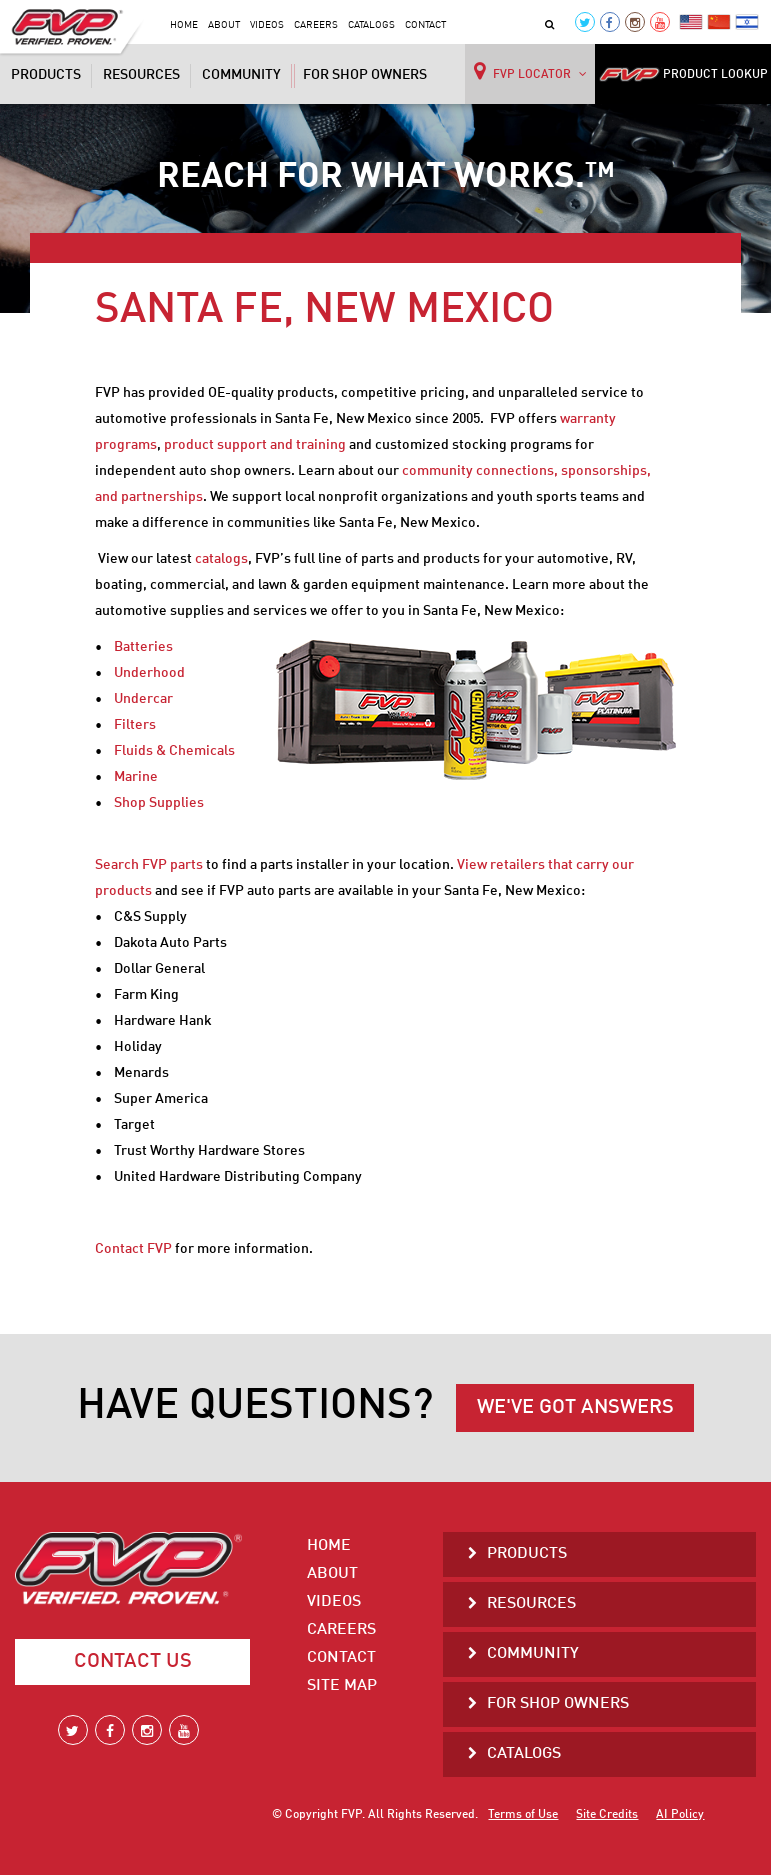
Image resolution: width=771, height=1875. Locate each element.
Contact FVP (133, 1249)
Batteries (143, 647)
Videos (267, 25)
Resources (141, 75)
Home (184, 25)
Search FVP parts (149, 865)
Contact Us (133, 1662)
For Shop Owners (365, 75)
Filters (135, 725)
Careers (316, 25)
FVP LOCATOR (530, 71)
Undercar (143, 699)
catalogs (221, 559)
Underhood (149, 673)
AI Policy (680, 1815)
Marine (136, 777)
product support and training (255, 445)
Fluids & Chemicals (174, 751)
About (224, 25)
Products (46, 75)
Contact (425, 25)
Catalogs (371, 25)
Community (241, 75)
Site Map (342, 1686)
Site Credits (607, 1815)
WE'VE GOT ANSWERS (575, 1408)
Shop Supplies (159, 803)
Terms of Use (523, 1815)
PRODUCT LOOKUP (683, 74)
